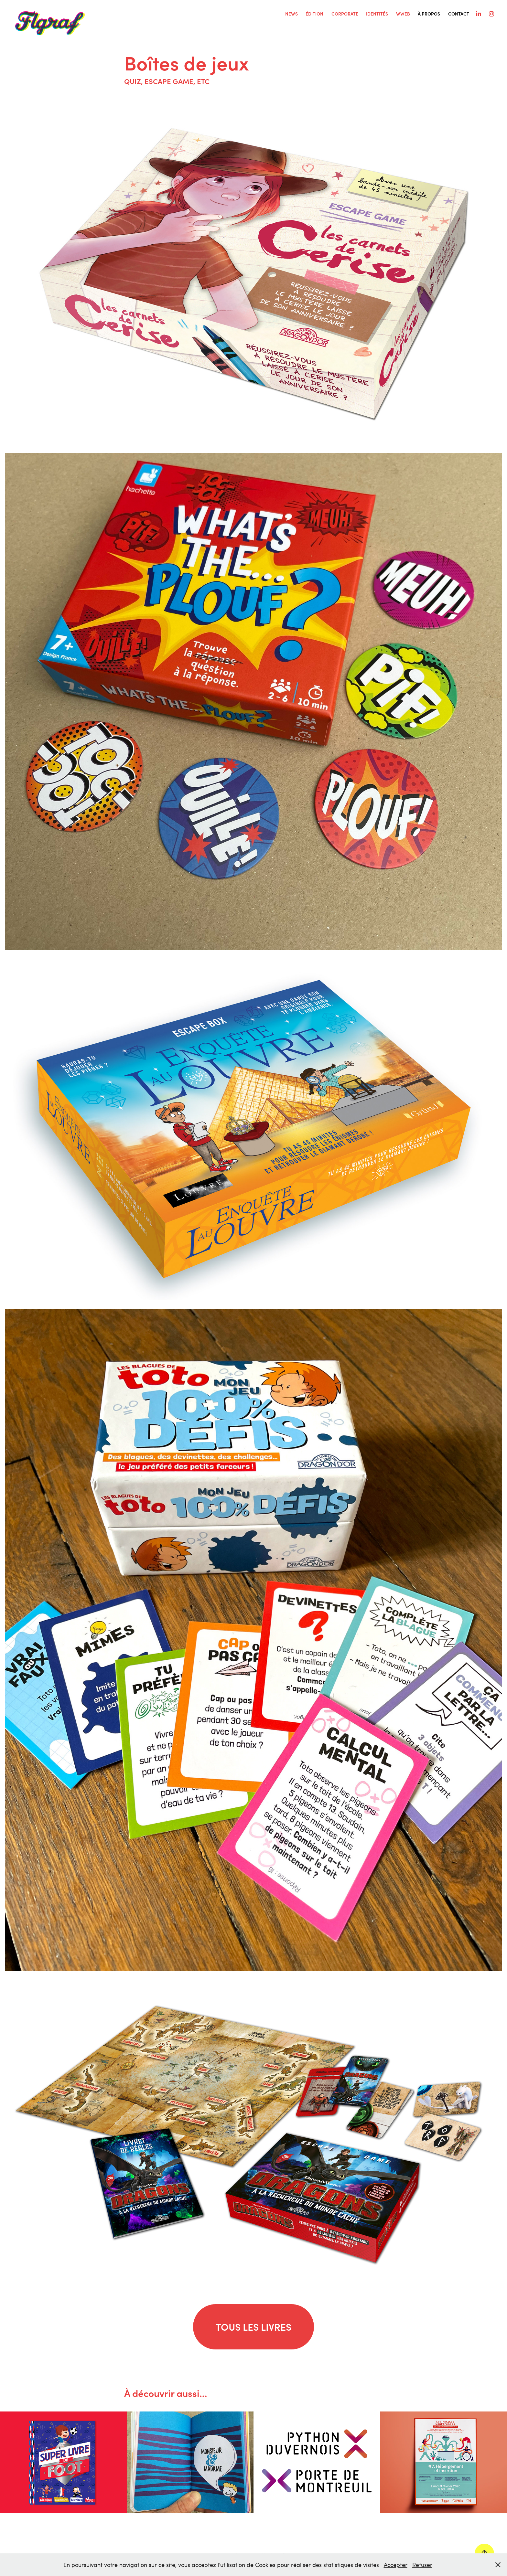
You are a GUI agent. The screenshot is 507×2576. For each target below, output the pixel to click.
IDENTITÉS (377, 14)
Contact (458, 14)
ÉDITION (314, 14)
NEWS (291, 14)
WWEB (403, 14)
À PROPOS (429, 14)
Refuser (422, 2565)
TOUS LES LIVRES (253, 2326)
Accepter (395, 2565)
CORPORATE (344, 14)
